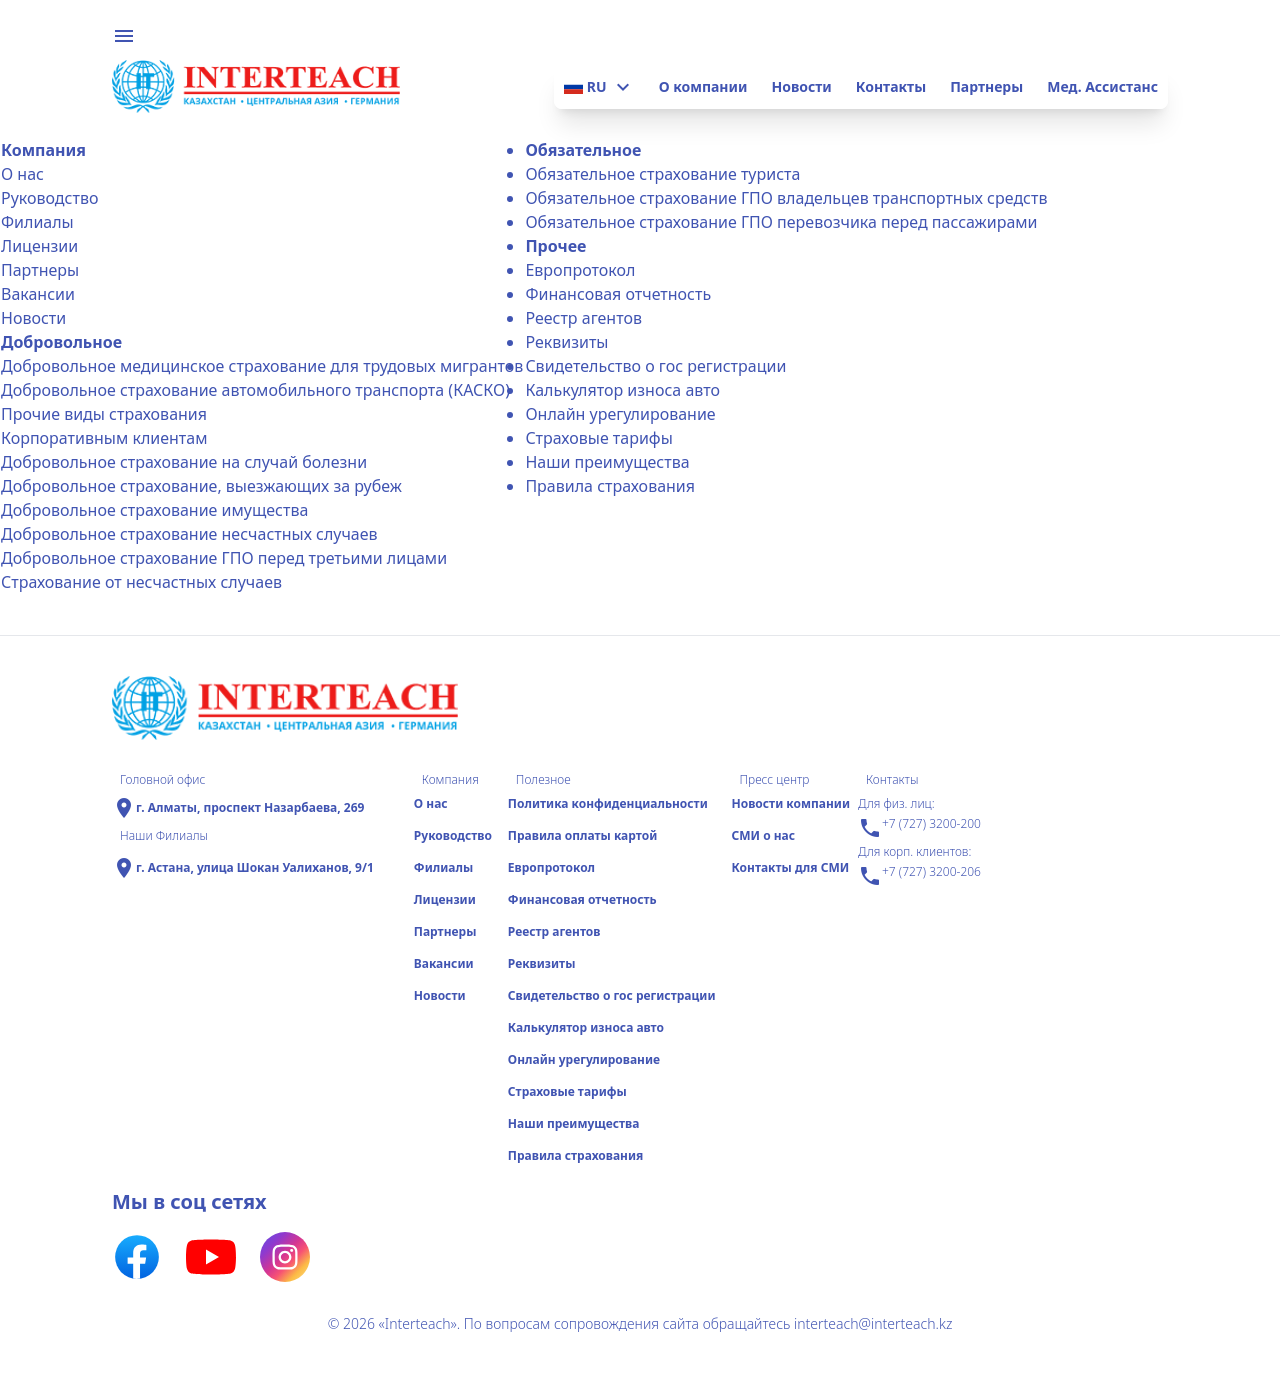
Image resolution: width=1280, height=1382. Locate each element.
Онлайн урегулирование (620, 414)
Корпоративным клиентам (104, 438)
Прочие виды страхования (104, 414)
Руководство (49, 198)
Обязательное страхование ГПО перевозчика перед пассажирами (781, 222)
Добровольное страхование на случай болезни (184, 462)
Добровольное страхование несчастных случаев (189, 534)
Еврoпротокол (580, 270)
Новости (801, 86)
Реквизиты (566, 342)
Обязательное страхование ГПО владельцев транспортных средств (786, 198)
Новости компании (790, 803)
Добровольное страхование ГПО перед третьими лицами (224, 558)
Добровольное (61, 342)
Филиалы (37, 222)
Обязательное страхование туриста (662, 174)
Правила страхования (610, 486)
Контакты (891, 86)
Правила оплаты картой (582, 835)
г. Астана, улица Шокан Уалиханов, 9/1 (255, 868)
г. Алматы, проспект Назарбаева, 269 (250, 808)
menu (124, 36)
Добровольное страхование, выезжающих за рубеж (201, 486)
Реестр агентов (583, 318)
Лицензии (39, 246)
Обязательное (583, 150)
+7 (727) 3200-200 (919, 828)
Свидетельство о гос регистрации (655, 366)
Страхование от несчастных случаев (141, 582)
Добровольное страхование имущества (154, 510)
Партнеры (986, 86)
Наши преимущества (607, 462)
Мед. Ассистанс (1102, 86)
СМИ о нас (763, 835)
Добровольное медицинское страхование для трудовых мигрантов (262, 366)
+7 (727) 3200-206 (919, 876)
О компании (703, 86)
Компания (43, 150)
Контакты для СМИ (790, 867)
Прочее (555, 246)
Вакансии (38, 294)
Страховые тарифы (598, 438)
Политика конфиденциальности (608, 803)
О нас (22, 174)
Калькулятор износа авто (622, 390)
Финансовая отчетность (618, 294)
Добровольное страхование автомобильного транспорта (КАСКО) (255, 390)
